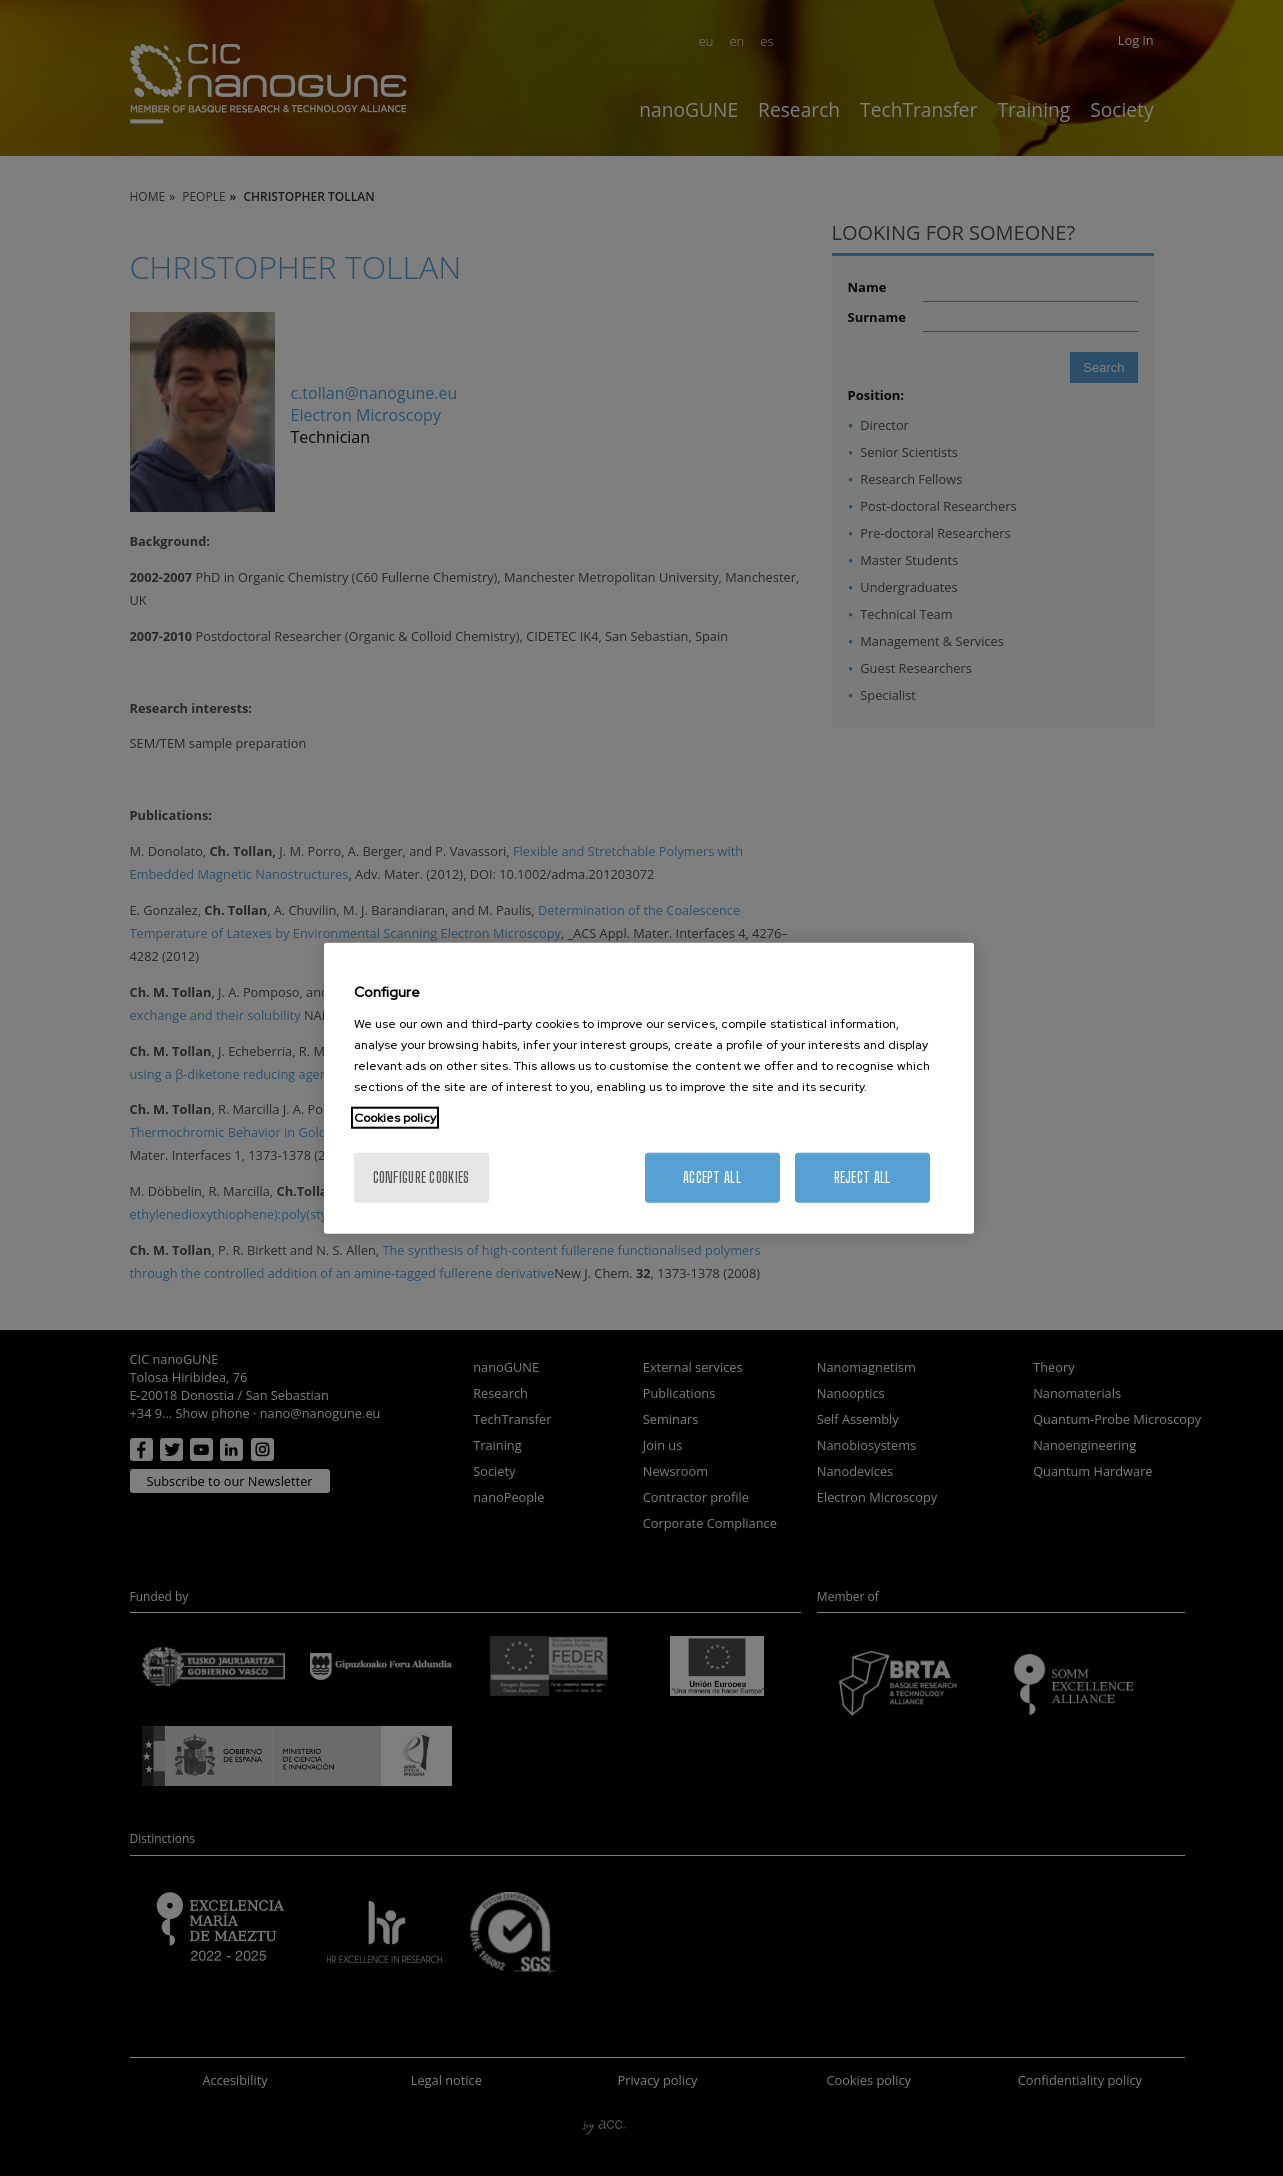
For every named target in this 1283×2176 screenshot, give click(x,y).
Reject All (862, 1176)
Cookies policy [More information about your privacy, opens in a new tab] (395, 1117)
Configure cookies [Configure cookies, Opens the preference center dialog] (421, 1176)
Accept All (712, 1176)
